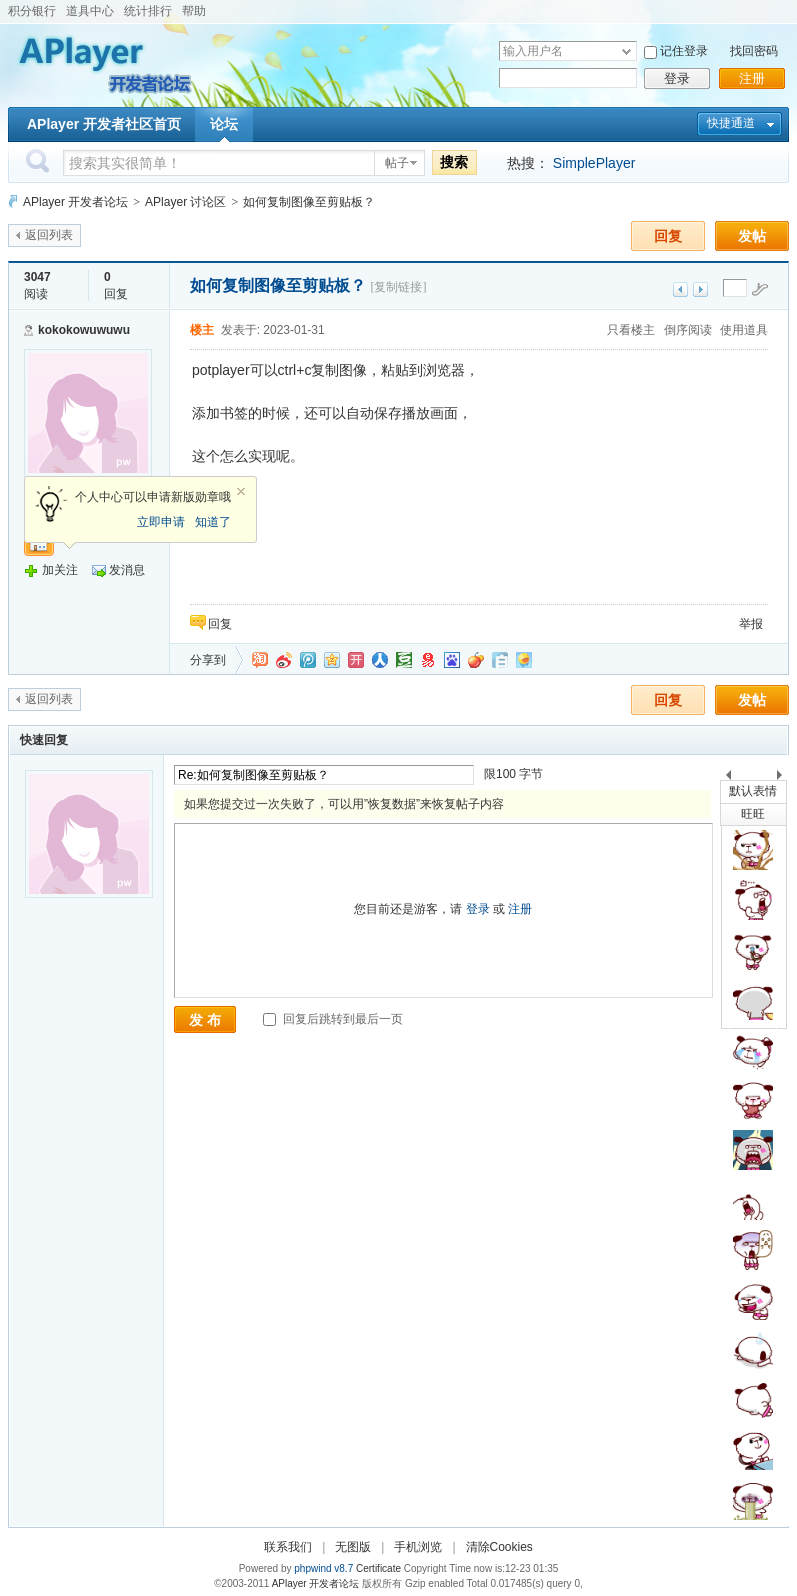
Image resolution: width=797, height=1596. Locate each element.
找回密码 (754, 51)
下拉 (626, 51)
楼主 (202, 330)
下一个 (784, 778)
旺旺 (753, 814)
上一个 (728, 778)
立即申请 (161, 522)
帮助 (194, 11)
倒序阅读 (688, 330)
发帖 (752, 236)
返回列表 (49, 235)
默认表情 (753, 791)
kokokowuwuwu (84, 330)
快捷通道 (731, 123)
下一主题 (700, 289)
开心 (356, 660)
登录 (677, 78)
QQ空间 (332, 660)
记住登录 (684, 51)
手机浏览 (418, 1547)
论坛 (224, 124)
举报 (751, 624)
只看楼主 (631, 330)
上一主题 (680, 289)
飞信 (524, 660)
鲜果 (476, 660)
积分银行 (32, 11)
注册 (752, 78)
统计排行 (148, 11)
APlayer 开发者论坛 (75, 202)
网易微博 (428, 660)
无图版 (353, 1547)
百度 (452, 660)
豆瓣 (404, 660)
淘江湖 (260, 660)
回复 (668, 236)
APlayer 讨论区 (185, 202)
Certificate (378, 1568)
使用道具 (744, 330)
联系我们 (288, 1547)
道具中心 (90, 11)
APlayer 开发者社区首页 (104, 124)
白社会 (500, 660)
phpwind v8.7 (323, 1568)
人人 (380, 660)
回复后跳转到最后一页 (332, 1019)
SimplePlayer (594, 163)
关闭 (241, 492)
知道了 (213, 522)
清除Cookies (499, 1547)
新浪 (284, 660)
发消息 (127, 570)
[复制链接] (398, 287)
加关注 (60, 570)
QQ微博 (308, 660)
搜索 (454, 162)
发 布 (205, 1020)
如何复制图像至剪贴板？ (309, 202)
